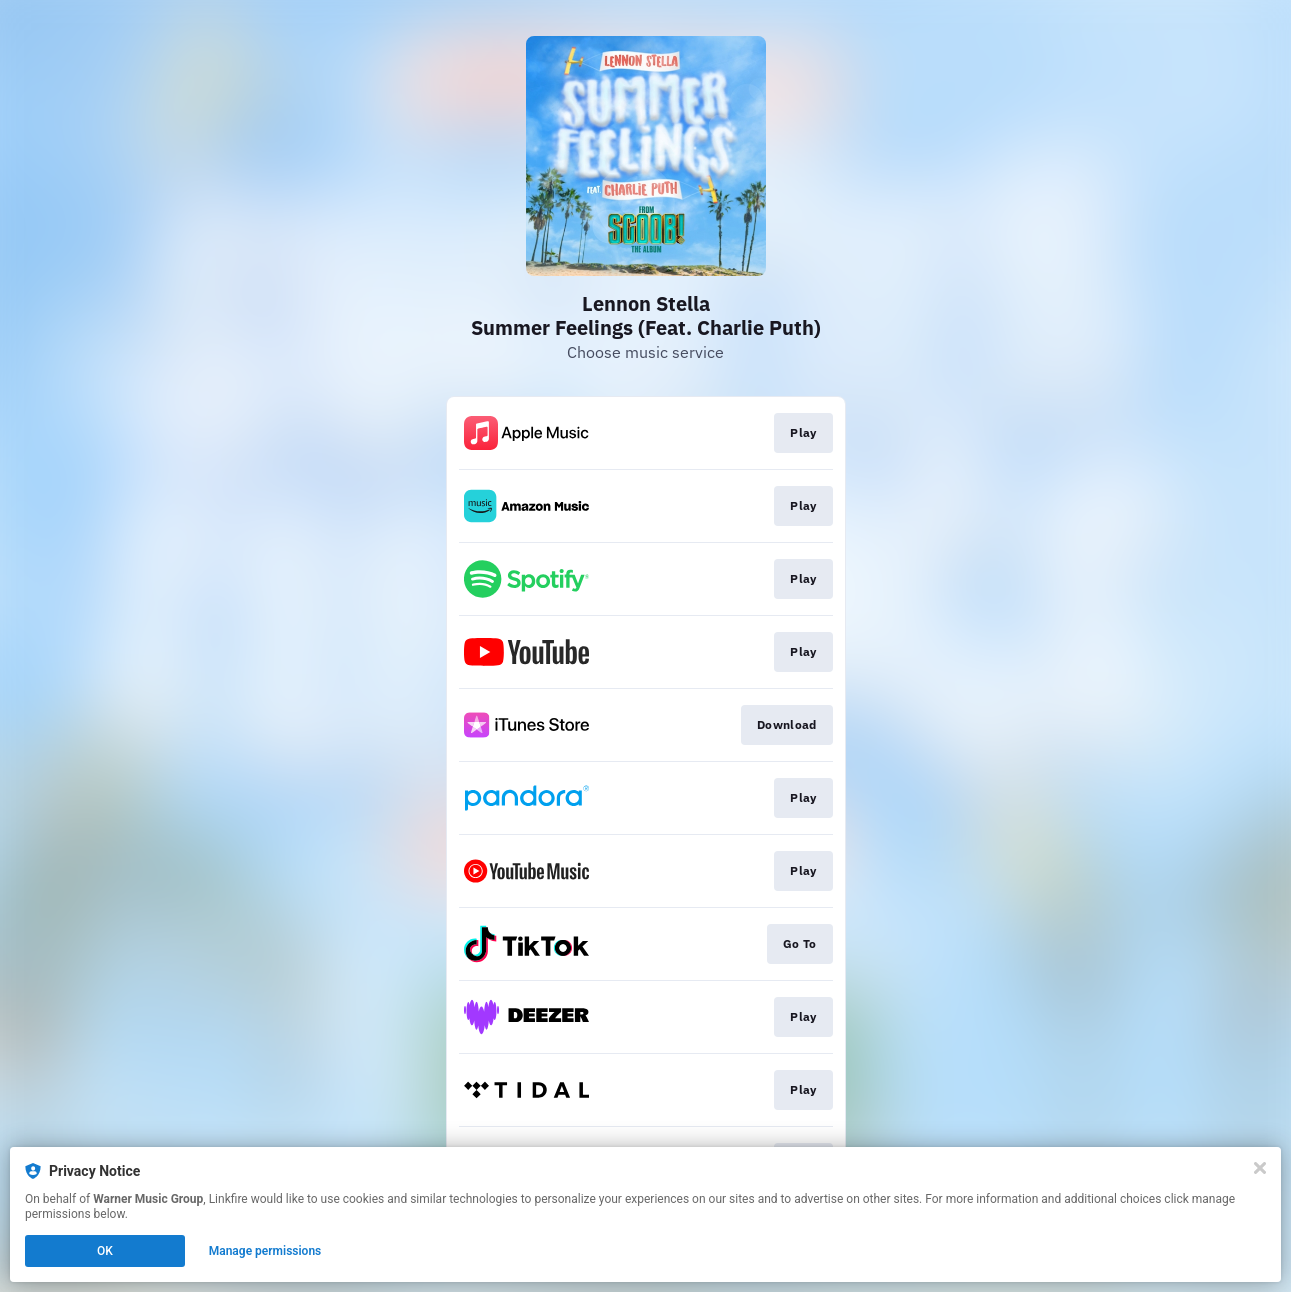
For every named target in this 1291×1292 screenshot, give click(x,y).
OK (105, 1251)
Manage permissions (265, 1251)
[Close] (1260, 1168)
